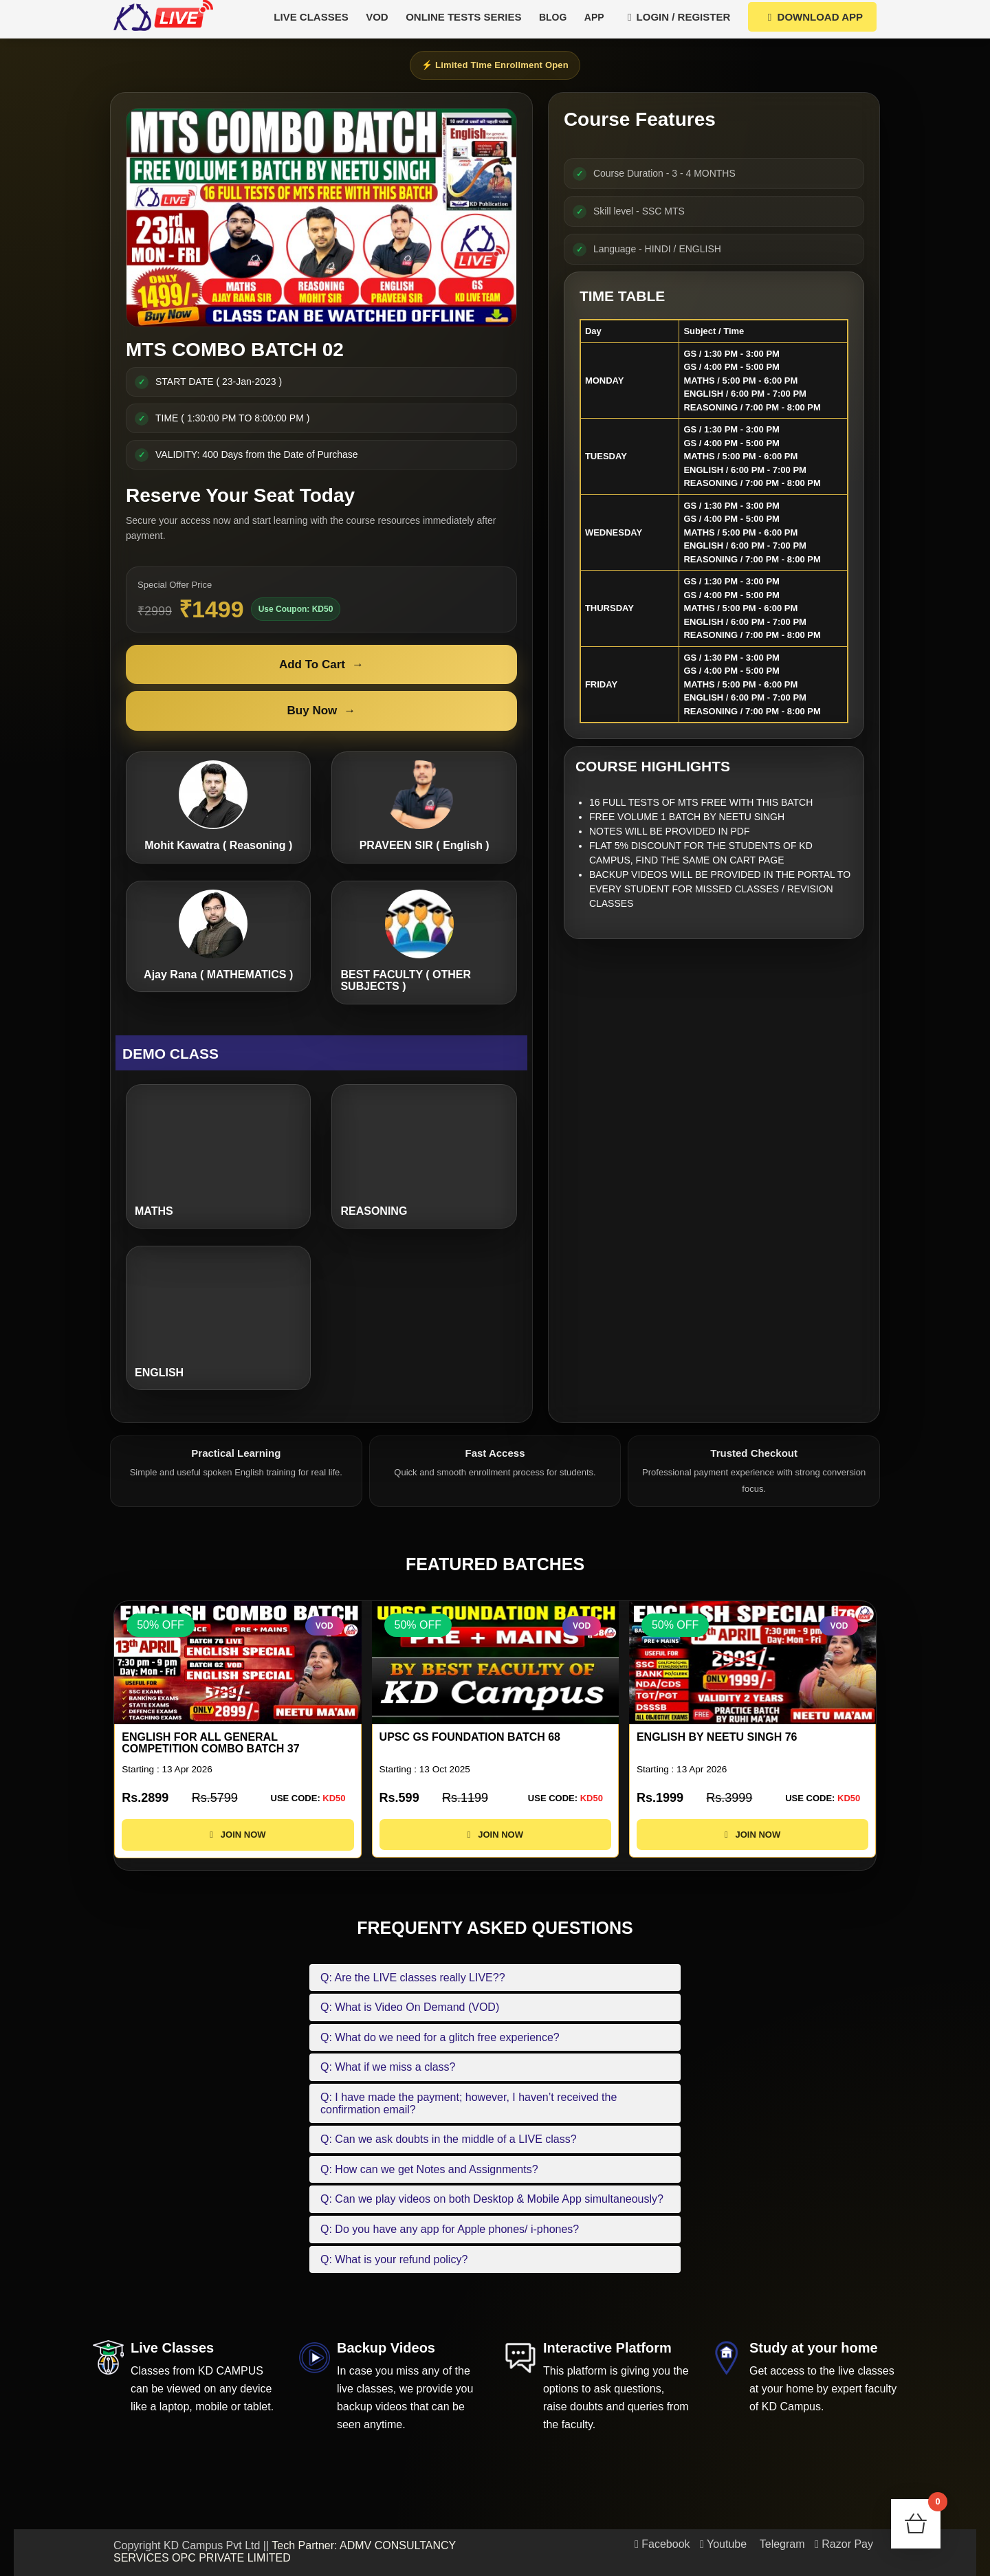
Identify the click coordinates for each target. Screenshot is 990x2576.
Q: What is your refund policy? (394, 2259)
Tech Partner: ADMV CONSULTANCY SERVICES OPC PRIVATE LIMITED (284, 2552)
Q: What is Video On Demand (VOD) (409, 2007)
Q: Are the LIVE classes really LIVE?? (412, 1977)
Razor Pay (844, 2544)
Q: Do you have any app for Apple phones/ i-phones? (449, 2229)
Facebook (662, 2544)
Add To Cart (321, 665)
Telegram (781, 2544)
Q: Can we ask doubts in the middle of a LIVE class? (448, 2139)
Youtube (723, 2544)
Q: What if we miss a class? (388, 2067)
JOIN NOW (237, 1847)
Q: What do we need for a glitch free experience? (440, 2037)
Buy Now (321, 711)
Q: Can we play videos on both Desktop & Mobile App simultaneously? (491, 2199)
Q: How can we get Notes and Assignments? (429, 2169)
